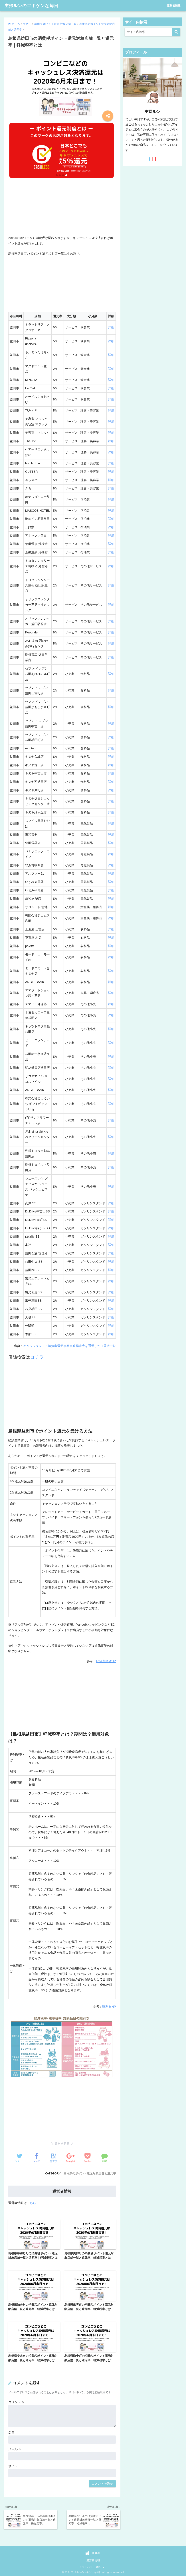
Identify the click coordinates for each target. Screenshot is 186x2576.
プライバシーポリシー (93, 2567)
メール (15, 2449)
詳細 (111, 327)
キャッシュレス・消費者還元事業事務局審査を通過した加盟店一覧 (69, 1346)
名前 (13, 2432)
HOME (93, 2553)
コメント (16, 2402)
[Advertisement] (62, 209)
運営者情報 (174, 5)
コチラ (37, 1357)
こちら (31, 2203)
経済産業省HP (106, 1661)
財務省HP (109, 2006)
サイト (13, 2466)
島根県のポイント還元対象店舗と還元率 (90, 2173)
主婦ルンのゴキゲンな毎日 (31, 5)
